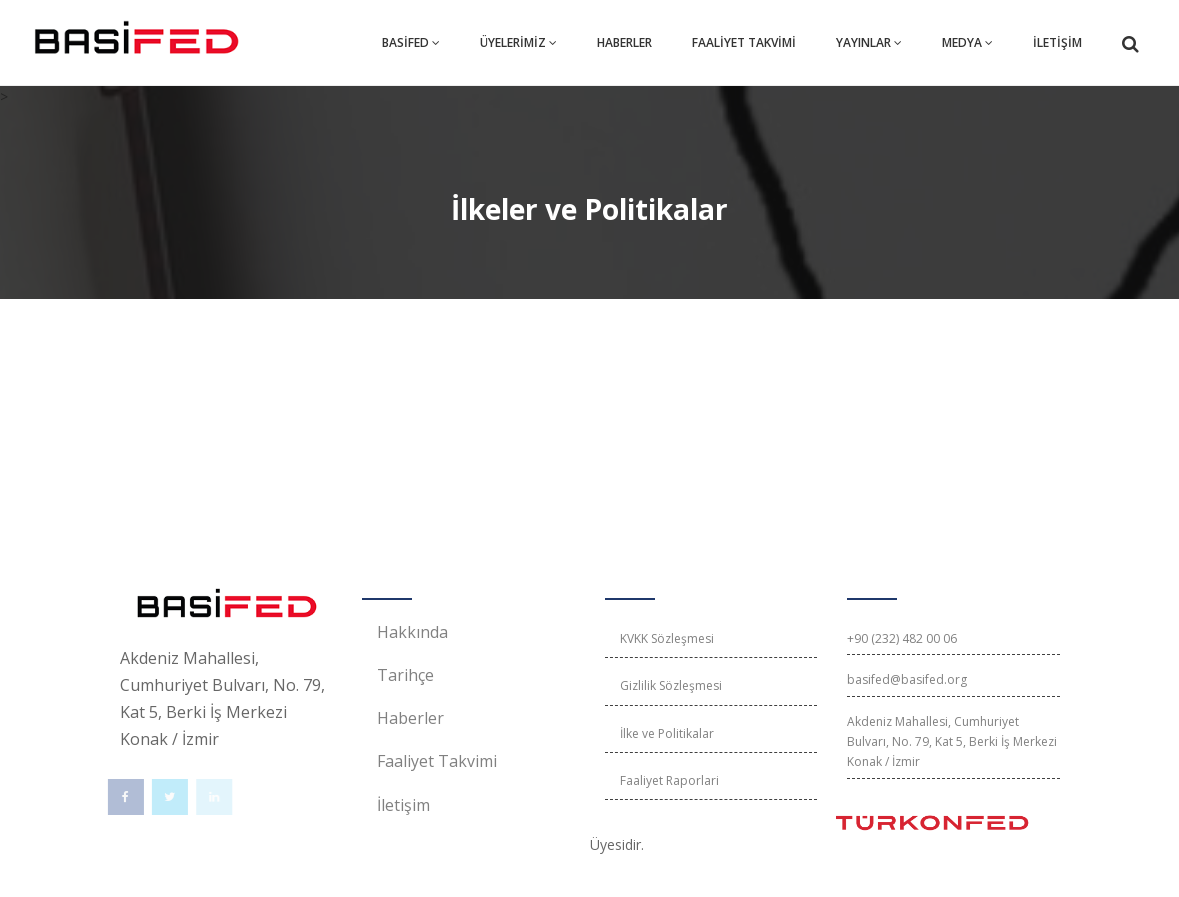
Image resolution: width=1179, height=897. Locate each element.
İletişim (403, 805)
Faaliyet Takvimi (437, 761)
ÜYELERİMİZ (518, 42)
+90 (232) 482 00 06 (902, 638)
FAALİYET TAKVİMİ (744, 42)
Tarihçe (405, 675)
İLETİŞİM (1057, 42)
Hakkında (412, 632)
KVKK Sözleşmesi (667, 638)
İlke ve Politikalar (667, 733)
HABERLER (624, 42)
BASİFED (411, 42)
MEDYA (967, 42)
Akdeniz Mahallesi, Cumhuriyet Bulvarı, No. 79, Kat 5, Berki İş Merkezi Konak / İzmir (952, 742)
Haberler (410, 718)
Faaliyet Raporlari (669, 780)
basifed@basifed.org (907, 679)
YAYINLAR (869, 42)
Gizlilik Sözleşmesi (671, 685)
